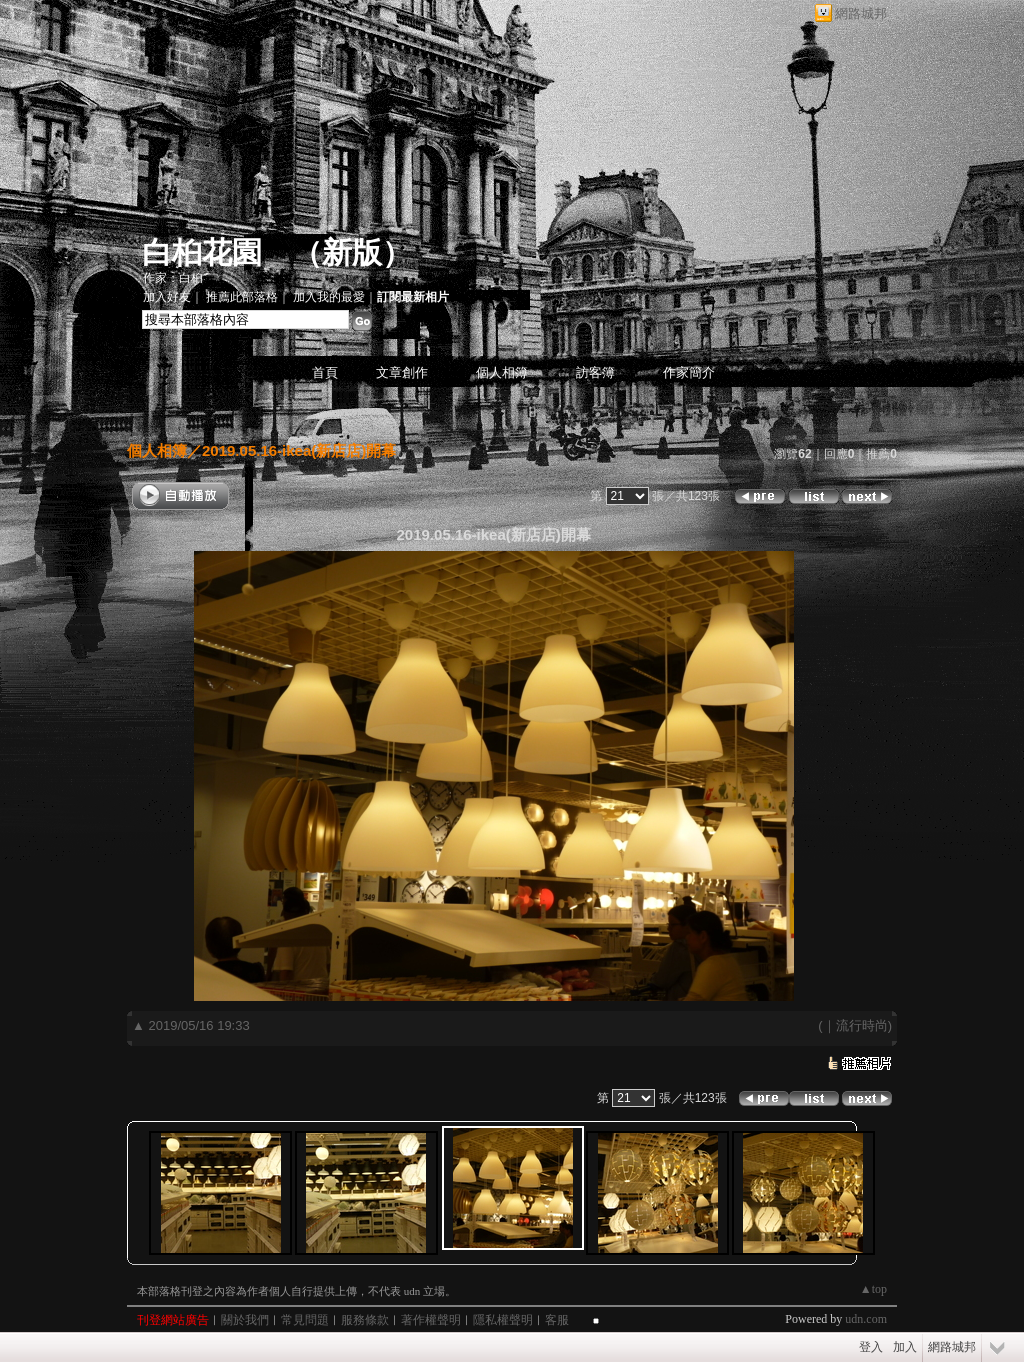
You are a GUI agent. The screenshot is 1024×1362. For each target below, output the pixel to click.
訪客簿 (595, 372)
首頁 (325, 372)
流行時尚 (862, 1025)
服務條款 (365, 1320)
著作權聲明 (431, 1320)
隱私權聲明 (503, 1320)
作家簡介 (689, 372)
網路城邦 (861, 13)
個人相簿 (502, 372)
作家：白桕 (173, 278)
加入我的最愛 (329, 297)
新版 (352, 252)
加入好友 (167, 297)
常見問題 (305, 1320)
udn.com (866, 1319)
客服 (557, 1320)
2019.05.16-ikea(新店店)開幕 (299, 450)
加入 (905, 1347)
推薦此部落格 (242, 297)
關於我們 (245, 1320)
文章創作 (402, 372)
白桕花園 (202, 252)
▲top (873, 1289)
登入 (871, 1347)
